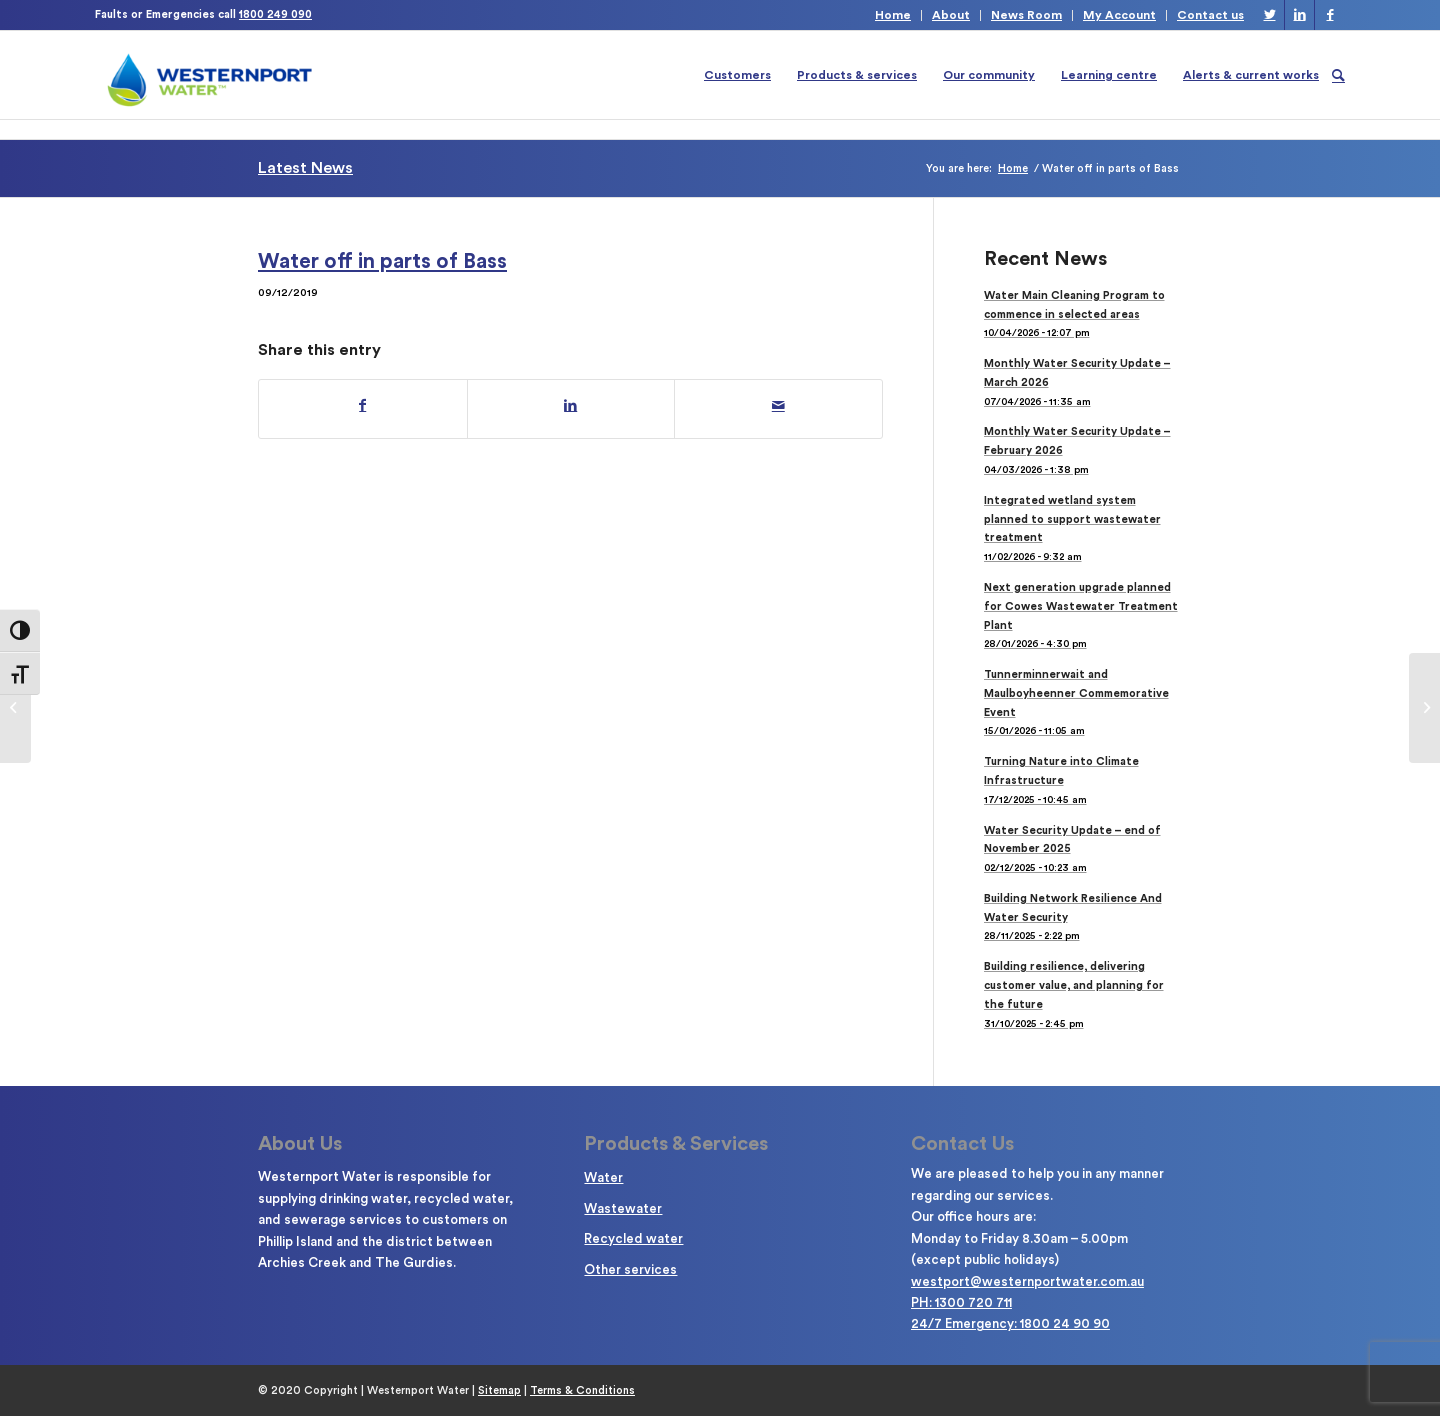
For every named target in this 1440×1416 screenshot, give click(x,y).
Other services (630, 1269)
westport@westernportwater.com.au (1027, 1281)
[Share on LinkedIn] (571, 406)
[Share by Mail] (778, 406)
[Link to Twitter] (1269, 15)
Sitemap (499, 1390)
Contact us (1210, 15)
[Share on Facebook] (363, 406)
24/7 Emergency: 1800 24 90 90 (1010, 1323)
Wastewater (623, 1208)
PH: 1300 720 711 (961, 1302)
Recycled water (633, 1238)
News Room (1026, 15)
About (951, 15)
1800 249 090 (275, 14)
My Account (1119, 15)
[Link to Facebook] (1330, 15)
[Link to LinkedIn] (1299, 15)
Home (893, 15)
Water (603, 1177)
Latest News (305, 168)
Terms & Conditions (582, 1390)
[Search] (1338, 75)
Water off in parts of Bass (382, 261)
